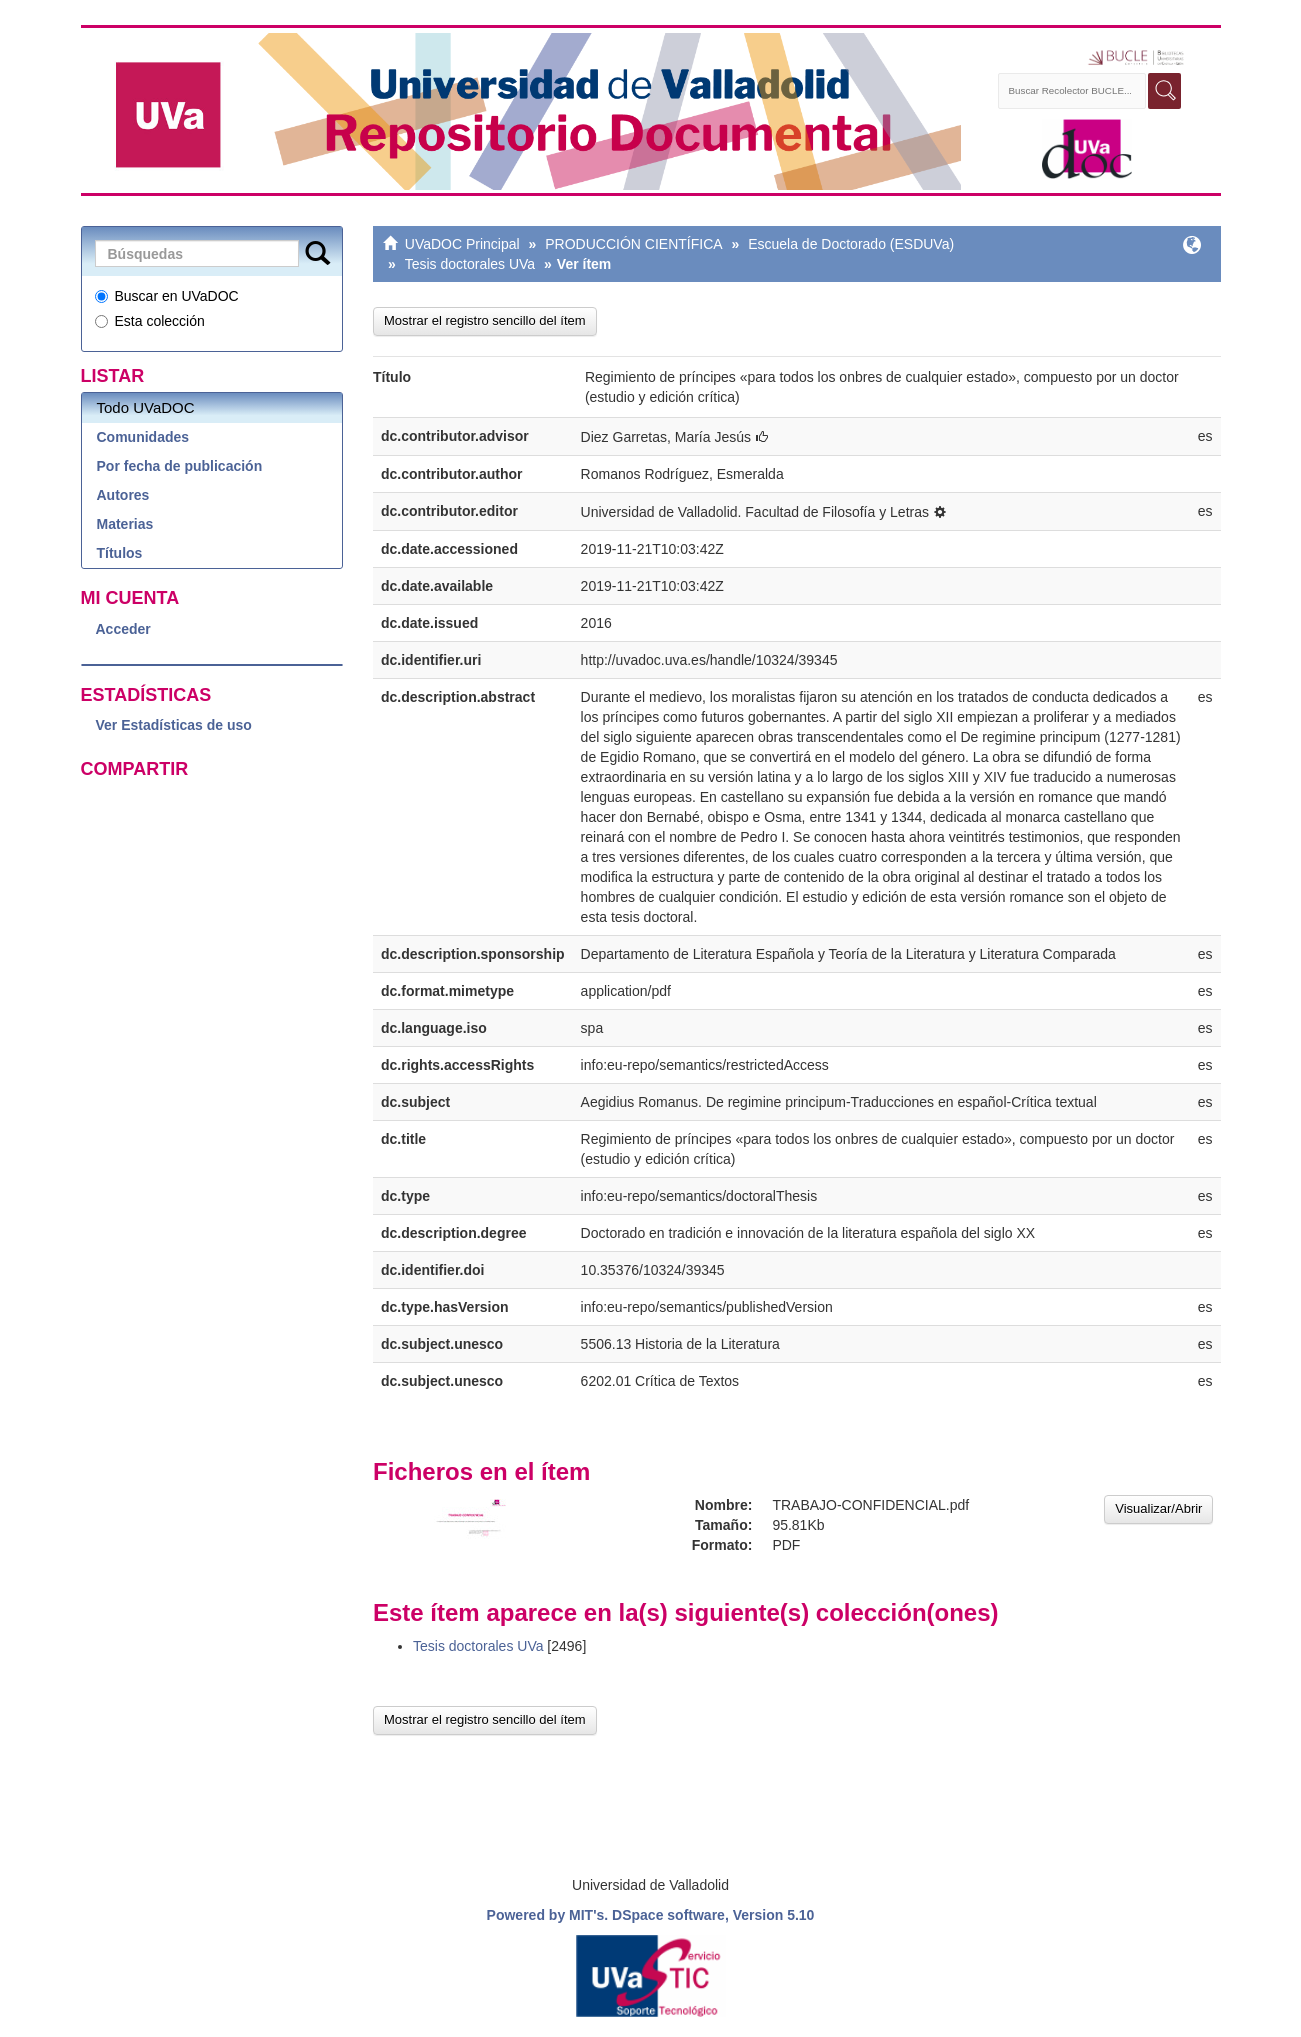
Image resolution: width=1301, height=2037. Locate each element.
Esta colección (150, 321)
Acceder (123, 629)
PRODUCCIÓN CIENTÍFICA (633, 244)
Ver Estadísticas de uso (174, 725)
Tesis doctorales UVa (470, 264)
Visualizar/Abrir (1158, 1508)
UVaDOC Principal (462, 244)
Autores (123, 495)
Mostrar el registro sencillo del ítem (485, 320)
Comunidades (143, 437)
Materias (125, 524)
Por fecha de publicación (180, 466)
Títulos (120, 553)
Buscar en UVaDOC (167, 296)
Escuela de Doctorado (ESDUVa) (851, 244)
